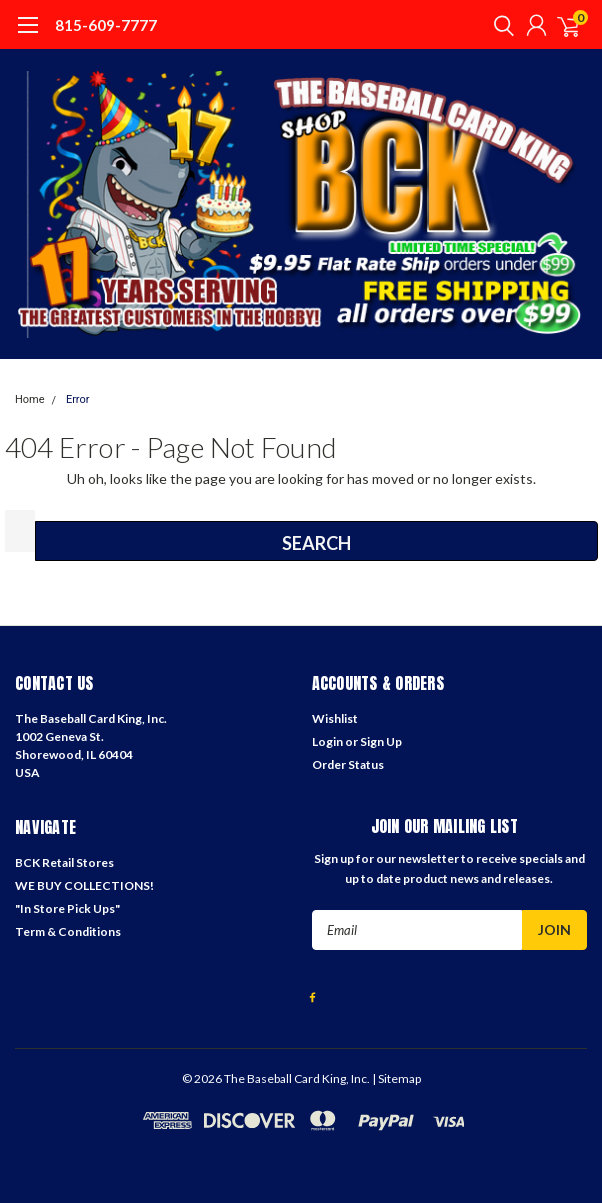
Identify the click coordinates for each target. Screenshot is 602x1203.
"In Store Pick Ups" (67, 908)
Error (78, 399)
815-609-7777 (106, 25)
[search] (499, 25)
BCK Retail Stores (64, 862)
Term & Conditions (68, 931)
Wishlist (335, 718)
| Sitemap (396, 1078)
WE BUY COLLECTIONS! (84, 885)
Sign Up (381, 741)
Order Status (348, 764)
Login (327, 741)
